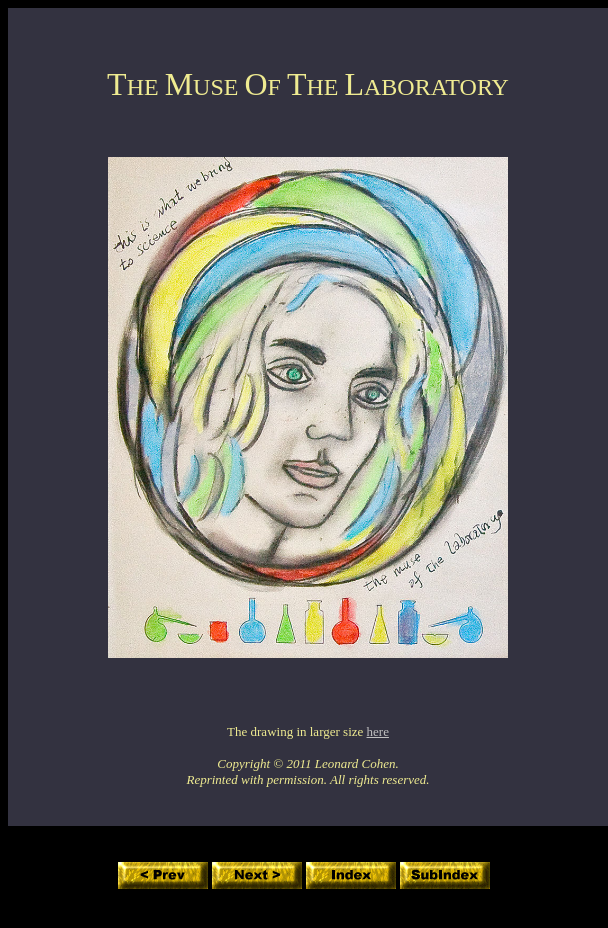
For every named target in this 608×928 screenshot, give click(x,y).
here (378, 731)
